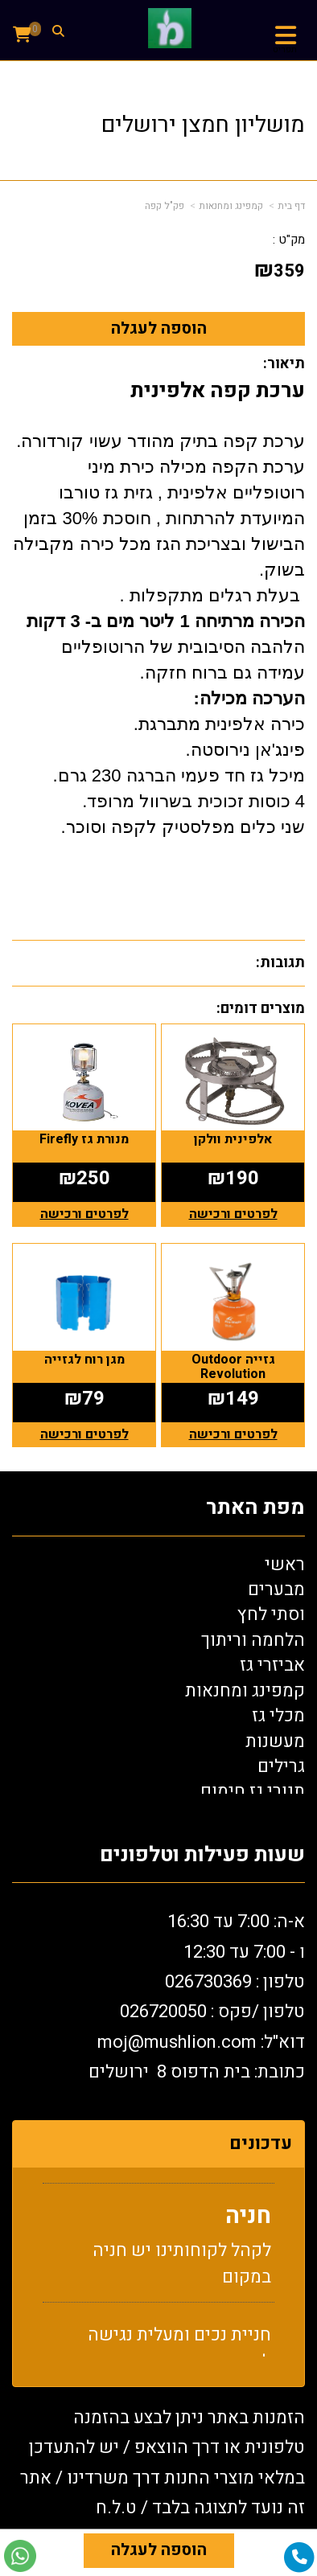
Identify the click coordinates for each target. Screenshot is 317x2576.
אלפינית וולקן (233, 1139)
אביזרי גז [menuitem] (272, 1665)
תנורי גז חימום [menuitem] (252, 1791)
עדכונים (260, 2143)
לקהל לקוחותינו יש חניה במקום (182, 2268)
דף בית (291, 206)
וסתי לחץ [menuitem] (271, 1614)
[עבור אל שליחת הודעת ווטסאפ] (20, 2556)
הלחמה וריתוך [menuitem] (253, 1640)
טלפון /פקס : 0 (212, 2011)
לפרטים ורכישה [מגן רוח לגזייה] (84, 1434)
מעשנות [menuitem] (275, 1741)
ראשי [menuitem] (285, 1564)
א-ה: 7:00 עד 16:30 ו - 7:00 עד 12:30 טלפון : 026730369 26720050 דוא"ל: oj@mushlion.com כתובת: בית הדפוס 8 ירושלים (197, 1997)
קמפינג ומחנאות (231, 206)
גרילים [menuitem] (281, 1766)
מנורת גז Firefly (84, 1139)
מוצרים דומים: (260, 1008)
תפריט (285, 49)
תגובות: (280, 963)
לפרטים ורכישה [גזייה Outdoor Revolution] (233, 1434)
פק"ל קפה (164, 206)
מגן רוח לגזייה (84, 1359)
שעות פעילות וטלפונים (202, 1855)
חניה (248, 2221)
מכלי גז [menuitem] (278, 1716)
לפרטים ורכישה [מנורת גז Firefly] (84, 1214)
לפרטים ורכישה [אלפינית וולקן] (233, 1214)
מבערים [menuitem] (276, 1589)
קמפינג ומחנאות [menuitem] (245, 1691)
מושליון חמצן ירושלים (203, 125)
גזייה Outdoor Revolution (233, 1367)
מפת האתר (255, 1508)
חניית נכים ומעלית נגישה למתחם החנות (179, 2353)
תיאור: (284, 364)
